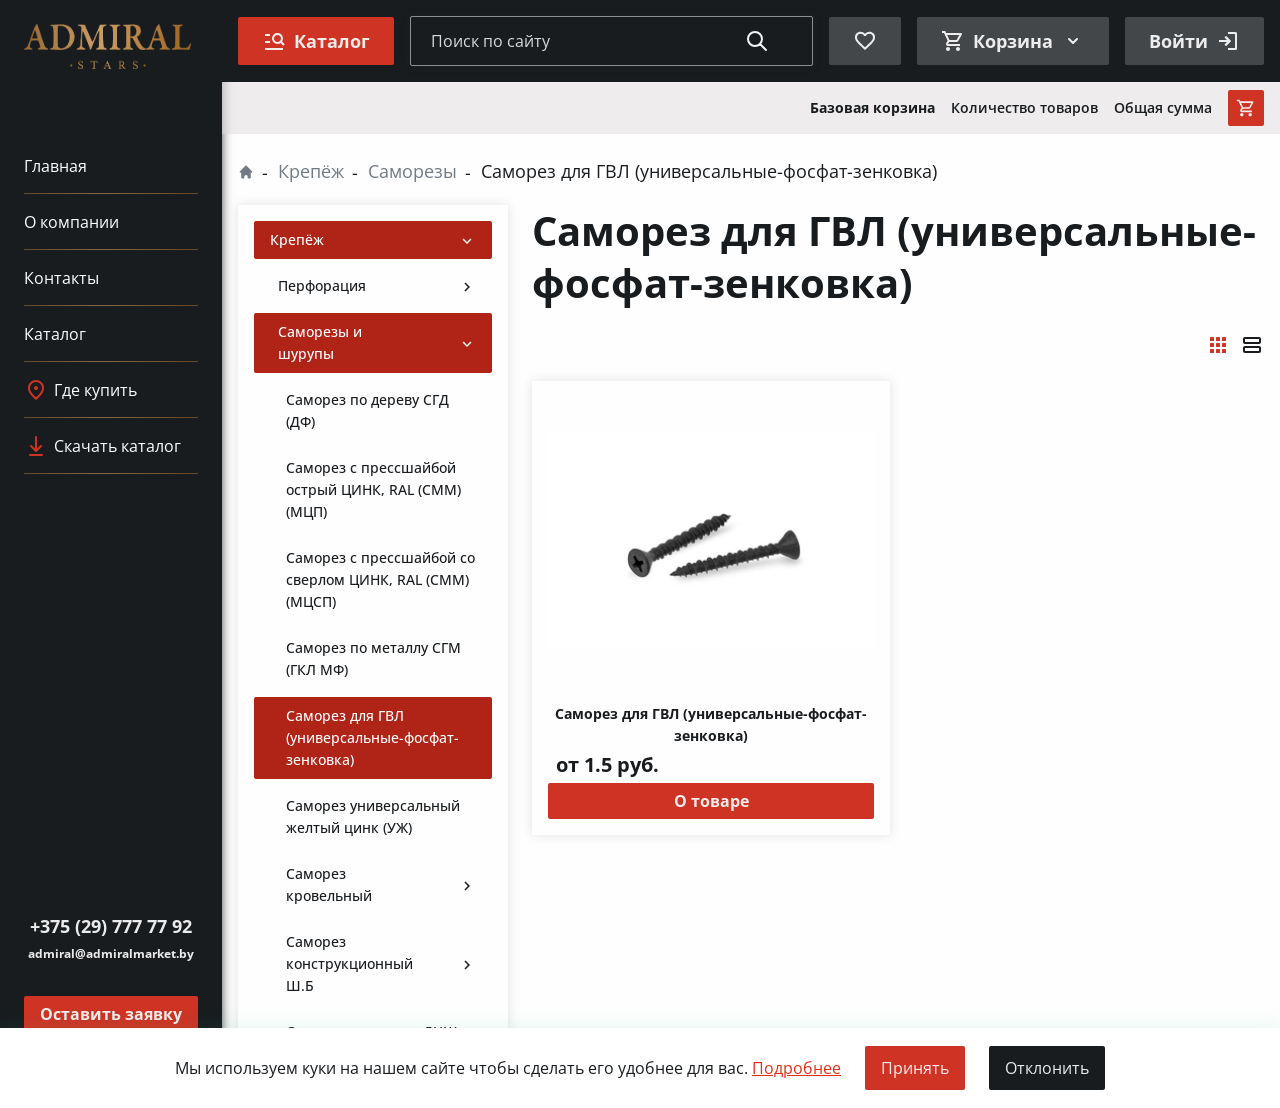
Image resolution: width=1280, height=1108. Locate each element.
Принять (915, 1068)
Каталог (55, 334)
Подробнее (796, 1068)
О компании (71, 222)
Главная (55, 166)
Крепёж (311, 171)
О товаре (711, 801)
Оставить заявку (111, 1014)
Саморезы (412, 171)
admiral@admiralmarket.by (111, 953)
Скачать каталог (102, 446)
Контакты (61, 278)
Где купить (80, 390)
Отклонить (1047, 1068)
